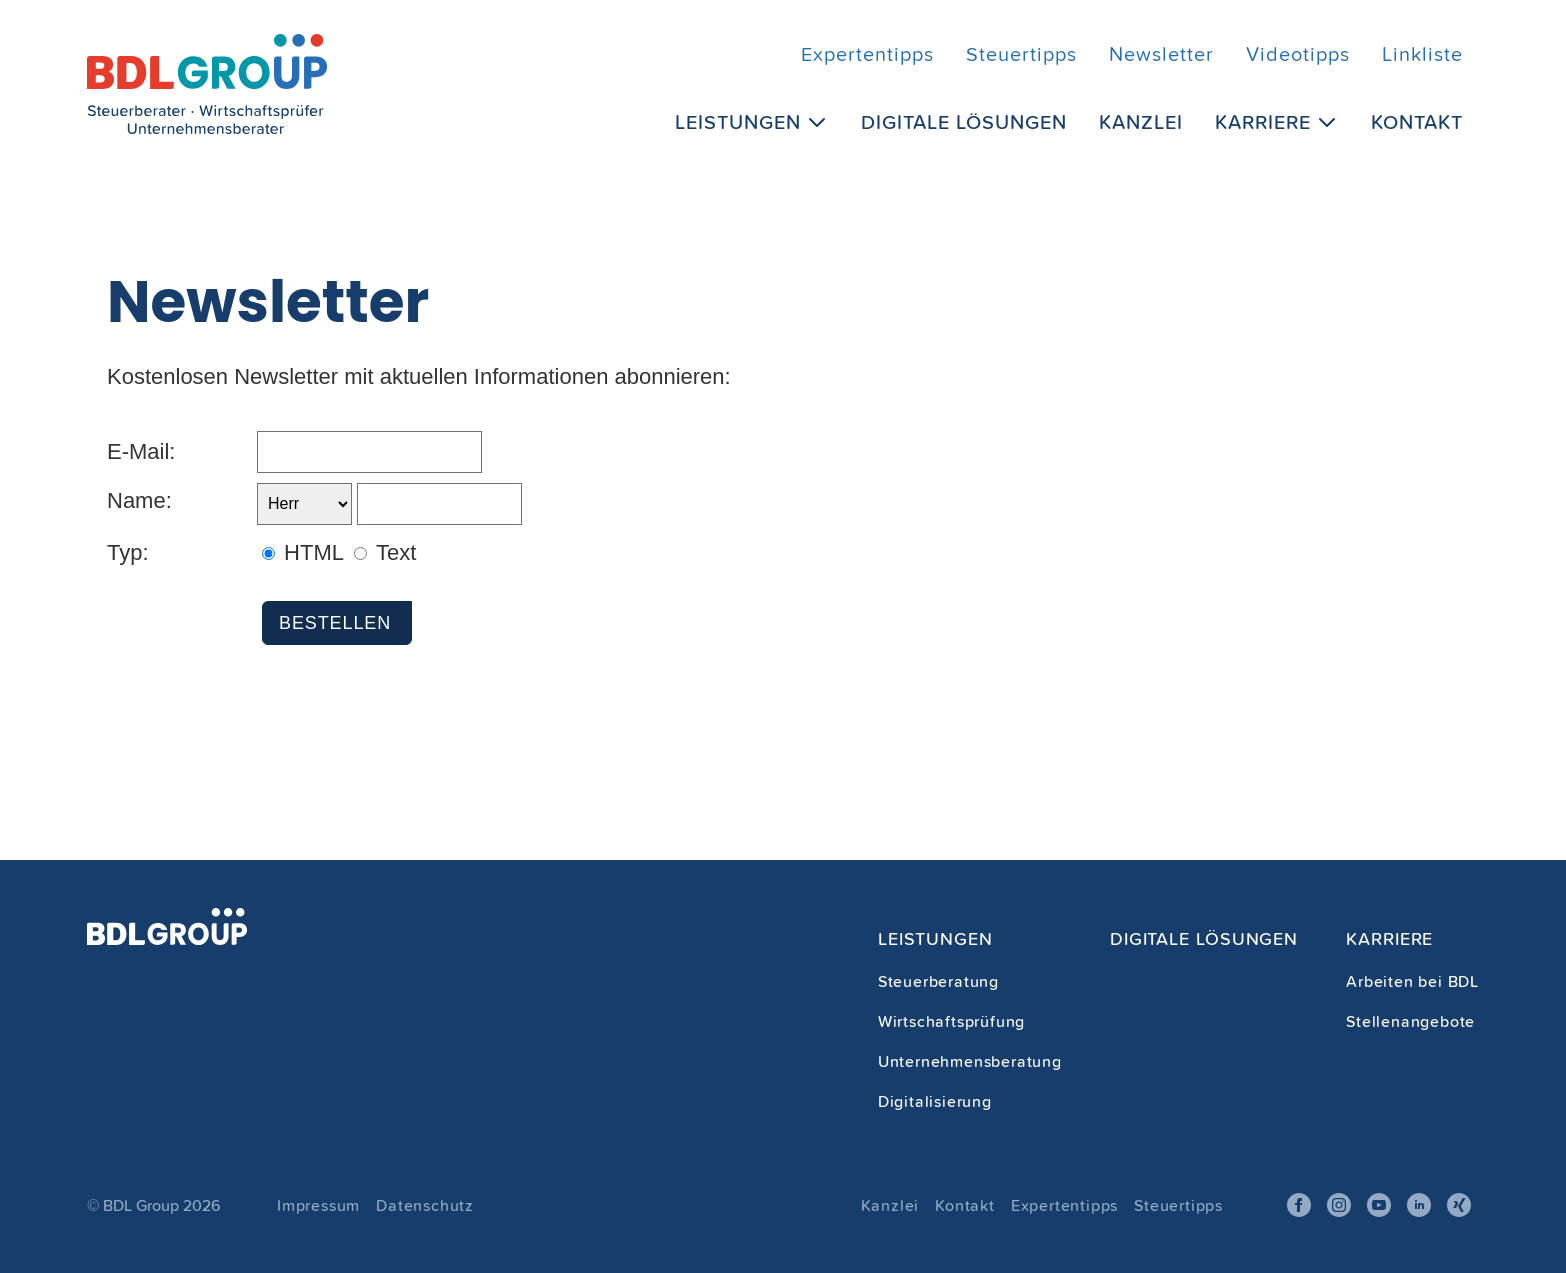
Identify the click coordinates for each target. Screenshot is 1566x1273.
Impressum (318, 1205)
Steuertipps (1021, 54)
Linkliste (1422, 54)
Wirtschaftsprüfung (951, 1021)
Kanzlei (1141, 121)
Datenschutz (425, 1205)
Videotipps (1298, 54)
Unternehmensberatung (970, 1061)
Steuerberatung (938, 981)
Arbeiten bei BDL (1412, 981)
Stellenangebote (1410, 1021)
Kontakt (1417, 121)
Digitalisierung (935, 1101)
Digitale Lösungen (964, 121)
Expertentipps (867, 54)
